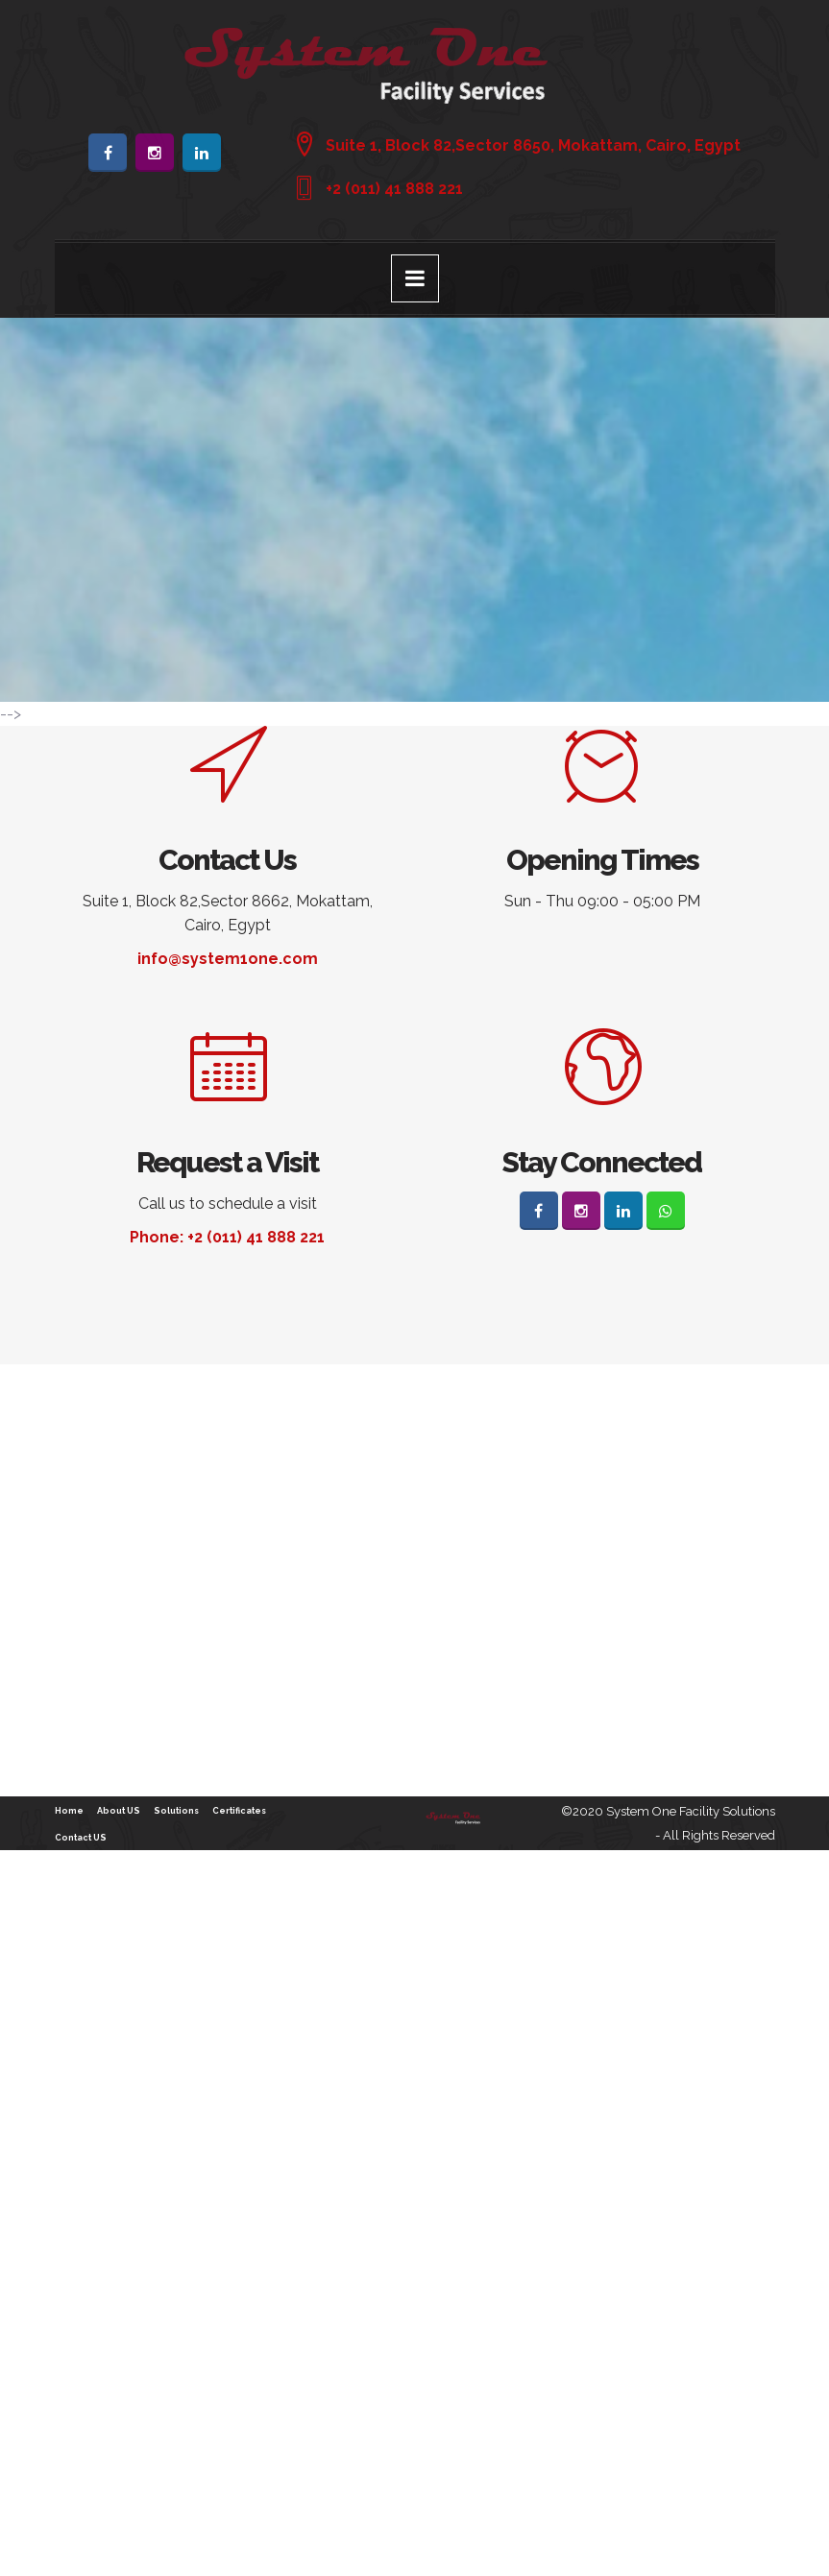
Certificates (239, 1811)
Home (69, 1811)
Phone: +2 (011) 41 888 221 (227, 1237)
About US (118, 1811)
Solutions (176, 1811)
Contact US (81, 1837)
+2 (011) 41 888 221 (394, 189)
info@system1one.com (227, 959)
